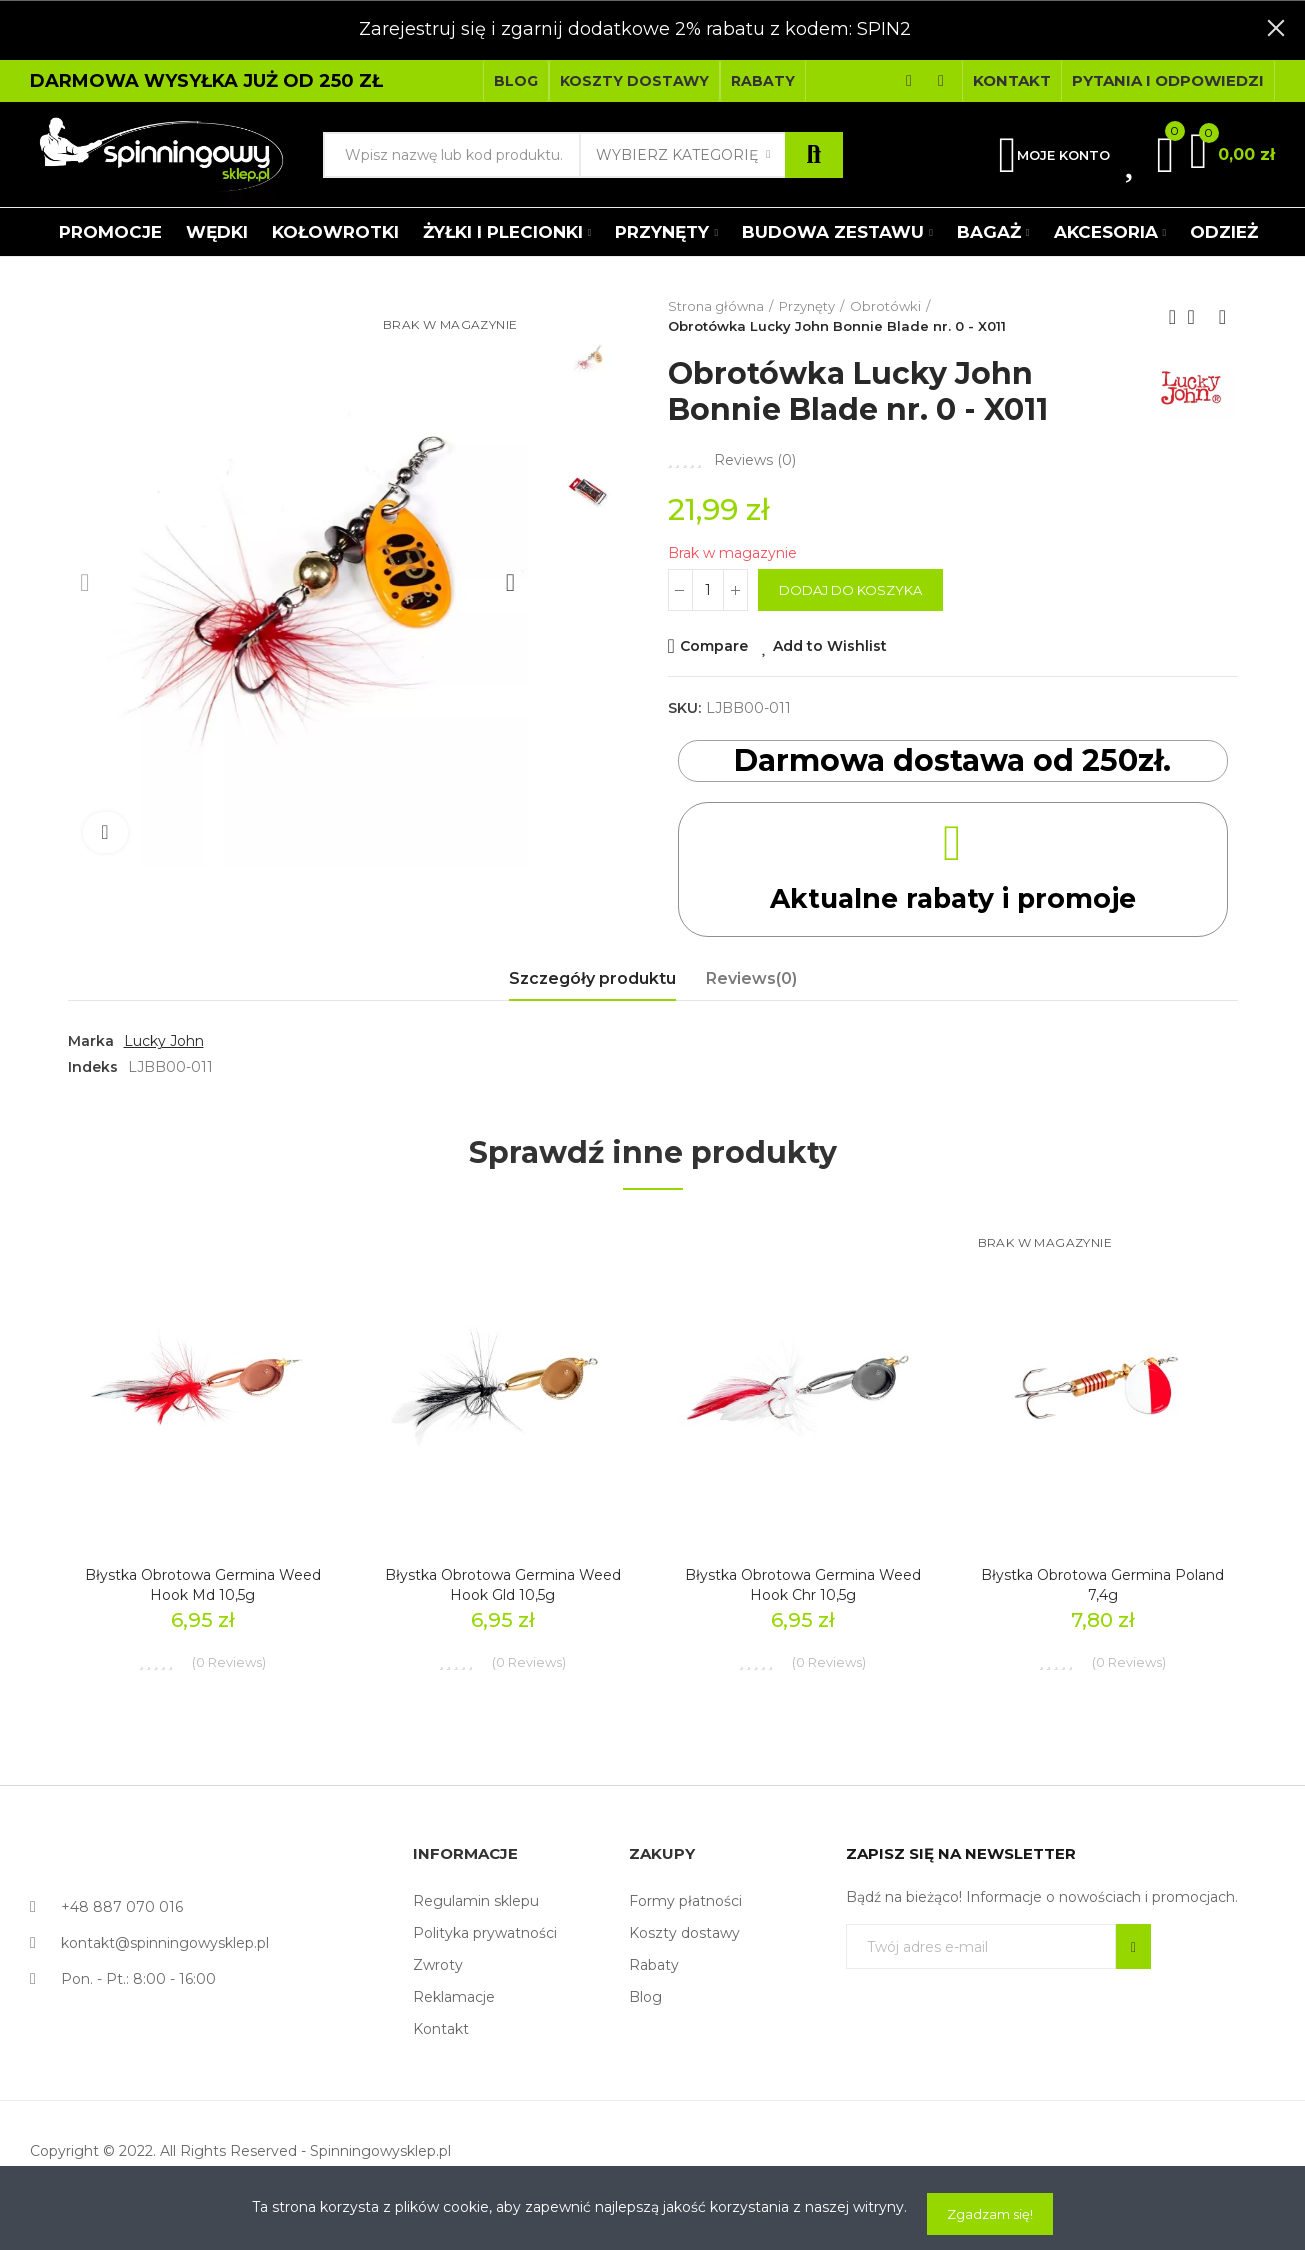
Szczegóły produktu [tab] (592, 978)
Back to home (1198, 317)
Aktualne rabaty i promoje (952, 897)
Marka (91, 1041)
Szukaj (814, 155)
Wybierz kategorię (677, 155)
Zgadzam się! (990, 2214)
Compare (714, 646)
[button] (516, 81)
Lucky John (164, 1041)
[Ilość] (708, 590)
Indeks (93, 1067)
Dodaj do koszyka (850, 590)
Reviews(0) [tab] (751, 978)
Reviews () (755, 460)
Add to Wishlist (830, 646)
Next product (1223, 317)
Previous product (1173, 317)
